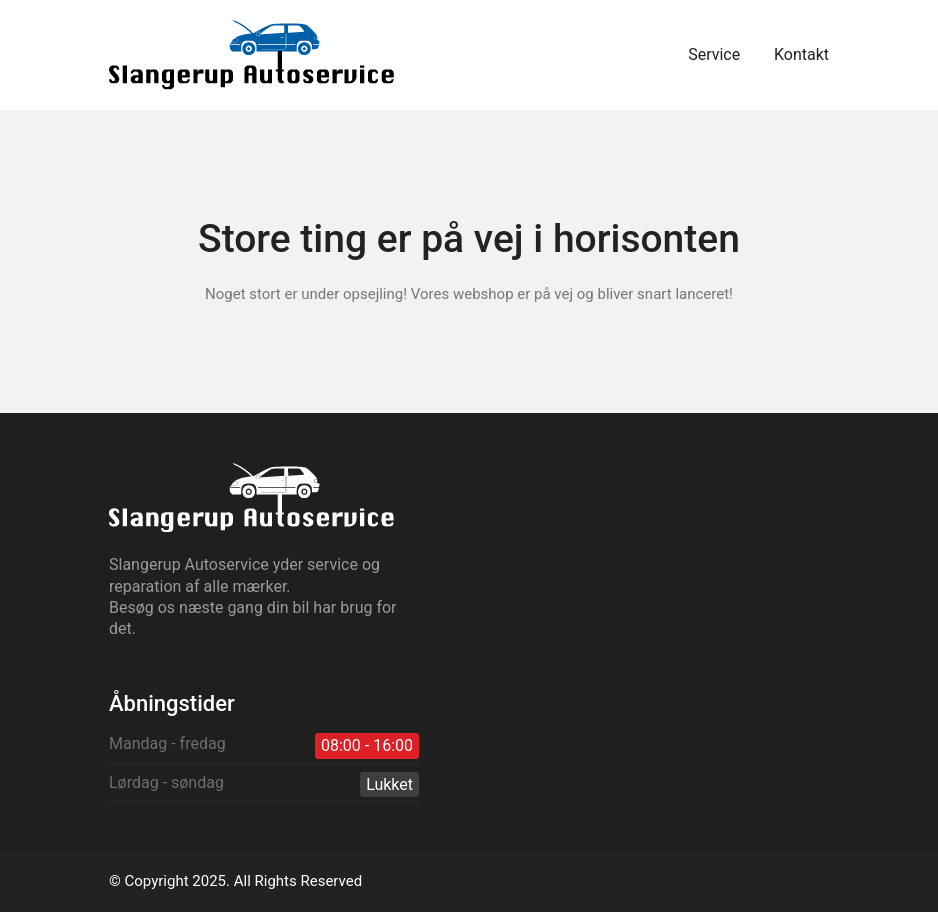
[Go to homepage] (251, 55)
